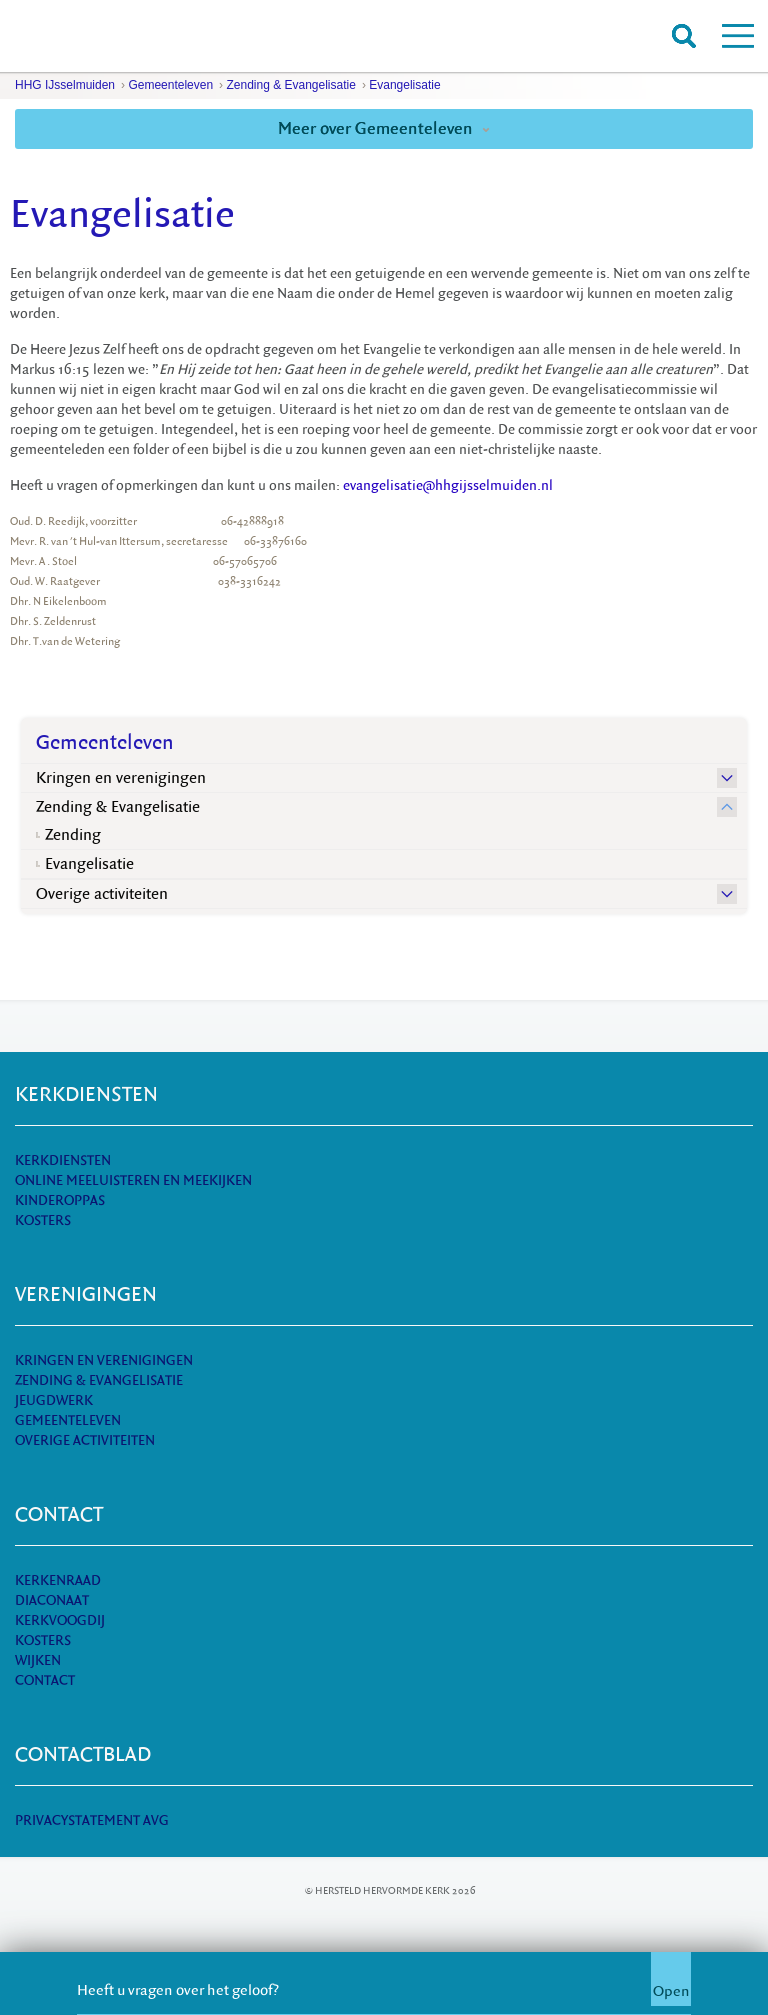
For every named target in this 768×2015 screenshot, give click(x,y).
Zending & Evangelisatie (290, 85)
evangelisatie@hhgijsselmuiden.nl (448, 486)
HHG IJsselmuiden (65, 85)
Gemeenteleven (170, 85)
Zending (73, 835)
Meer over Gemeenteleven (384, 128)
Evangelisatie (404, 85)
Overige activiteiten (102, 894)
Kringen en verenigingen (121, 778)
